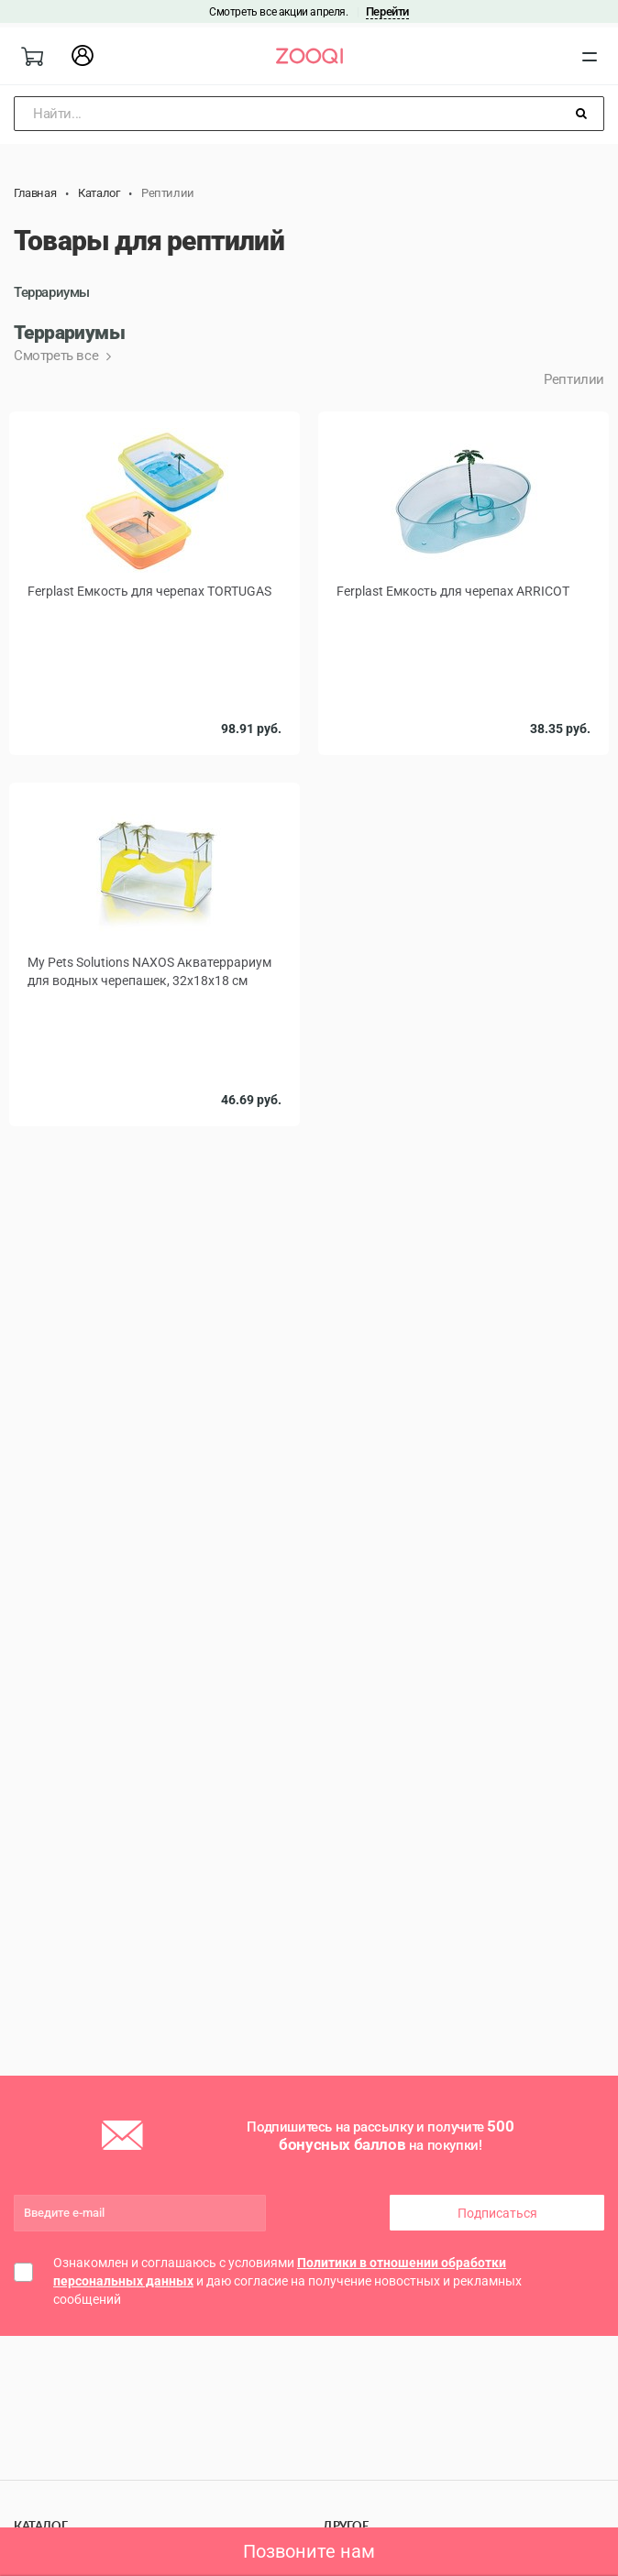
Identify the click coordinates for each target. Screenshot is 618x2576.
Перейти (387, 11)
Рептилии (574, 379)
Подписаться (497, 2213)
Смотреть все (58, 355)
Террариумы (52, 292)
